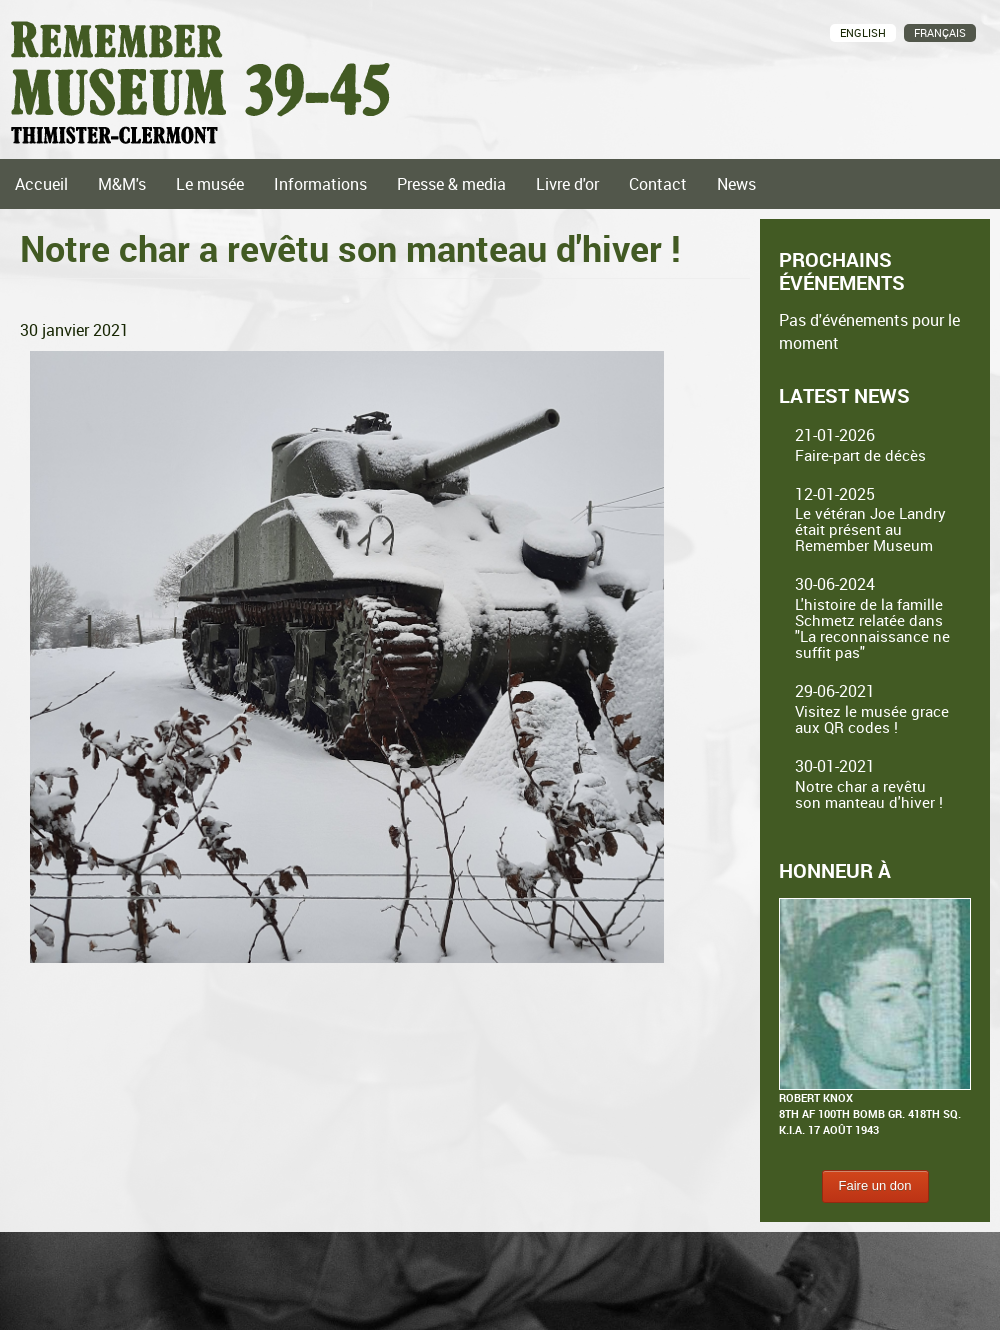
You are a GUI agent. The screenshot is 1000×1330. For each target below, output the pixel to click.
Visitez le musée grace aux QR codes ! (872, 719)
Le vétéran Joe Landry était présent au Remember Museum (870, 529)
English (863, 32)
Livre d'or (567, 184)
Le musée (210, 184)
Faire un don (875, 1185)
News (736, 184)
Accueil (41, 184)
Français (940, 32)
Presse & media (451, 184)
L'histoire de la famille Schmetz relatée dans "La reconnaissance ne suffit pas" (872, 628)
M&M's (122, 184)
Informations (320, 184)
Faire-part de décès (860, 455)
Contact (658, 184)
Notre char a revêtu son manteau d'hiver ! (869, 794)
